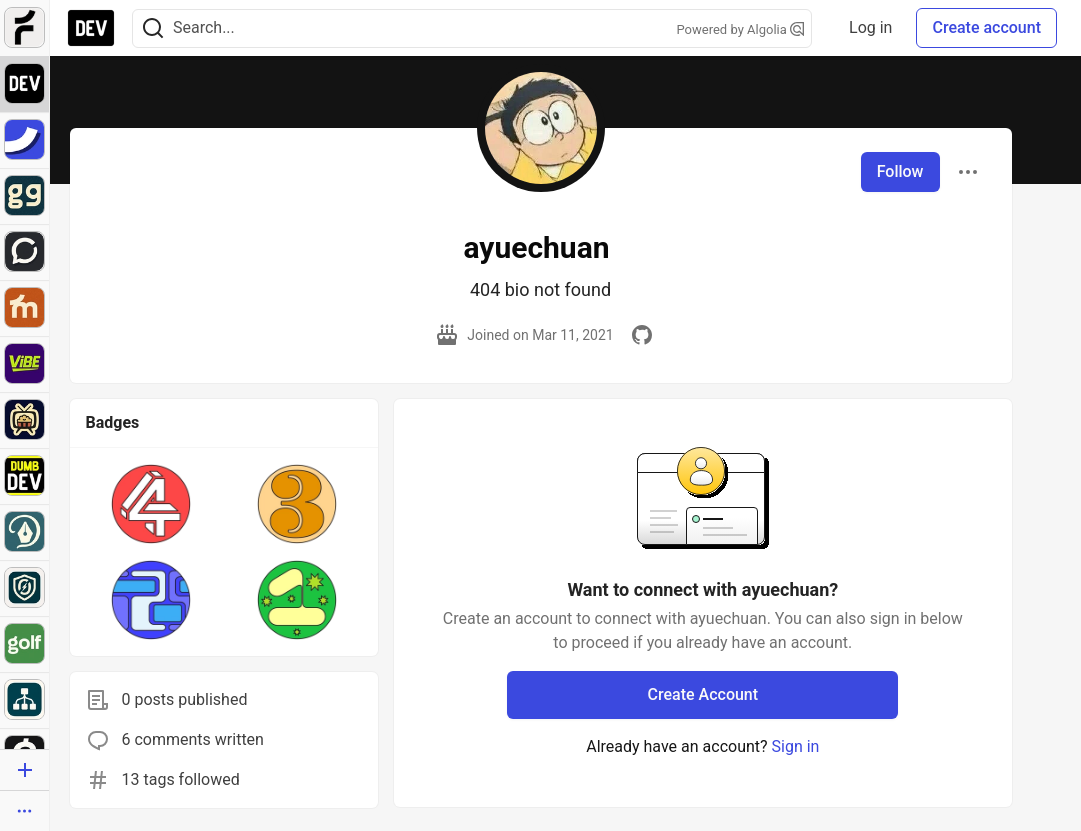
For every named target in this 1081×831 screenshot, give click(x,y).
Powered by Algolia (740, 29)
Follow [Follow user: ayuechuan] (900, 171)
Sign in (796, 746)
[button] (151, 504)
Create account (986, 27)
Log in (870, 27)
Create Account (703, 694)
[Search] (153, 28)
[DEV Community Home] (91, 28)
